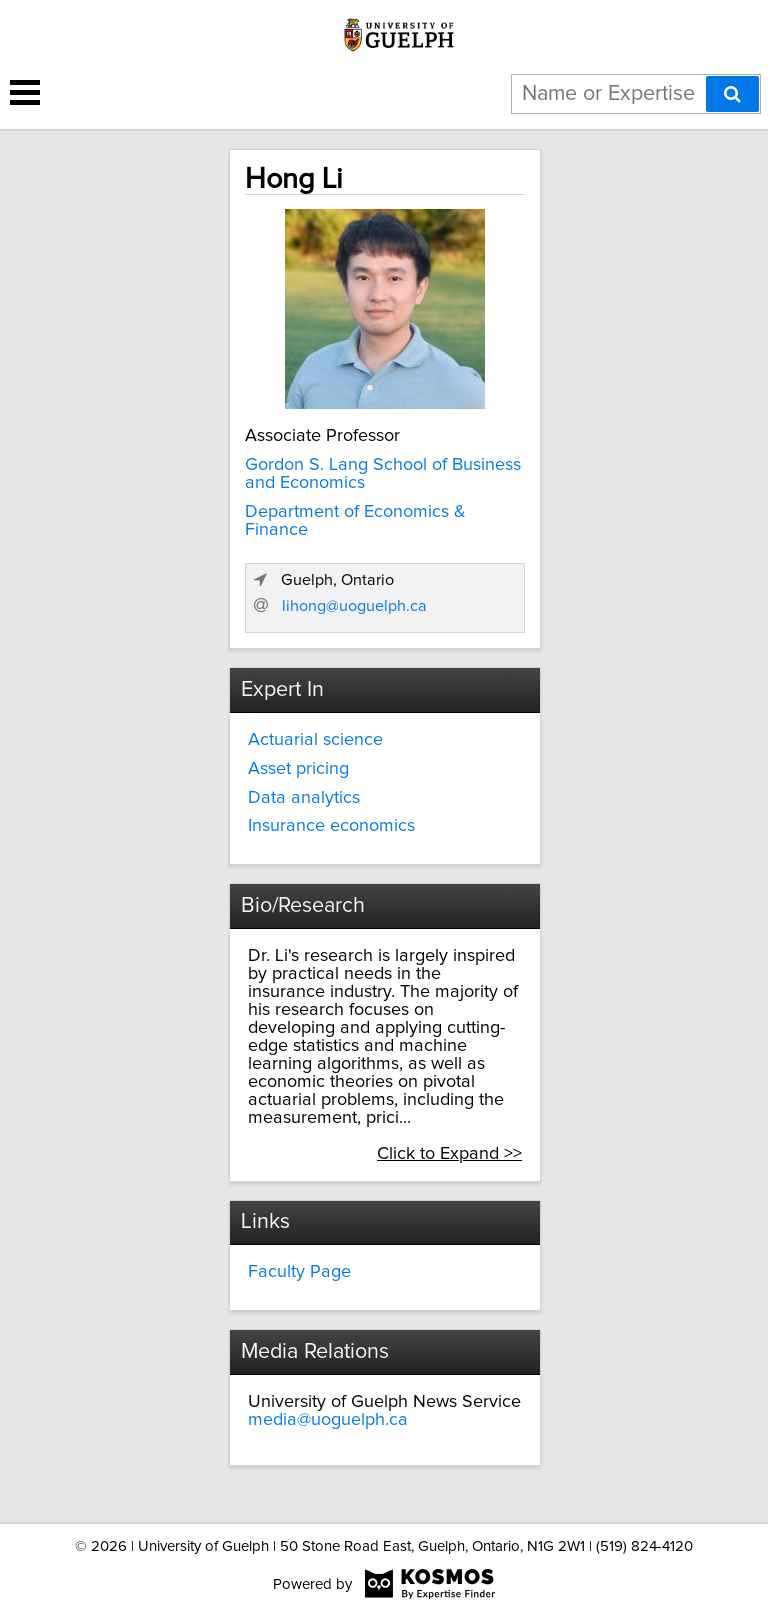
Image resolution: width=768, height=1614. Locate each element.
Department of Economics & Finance (355, 521)
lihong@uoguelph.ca (354, 606)
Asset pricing (298, 769)
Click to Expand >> (449, 1154)
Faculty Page (299, 1272)
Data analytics (304, 798)
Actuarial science (315, 740)
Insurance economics (331, 826)
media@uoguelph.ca (328, 1420)
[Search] (732, 94)
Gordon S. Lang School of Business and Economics (383, 474)
